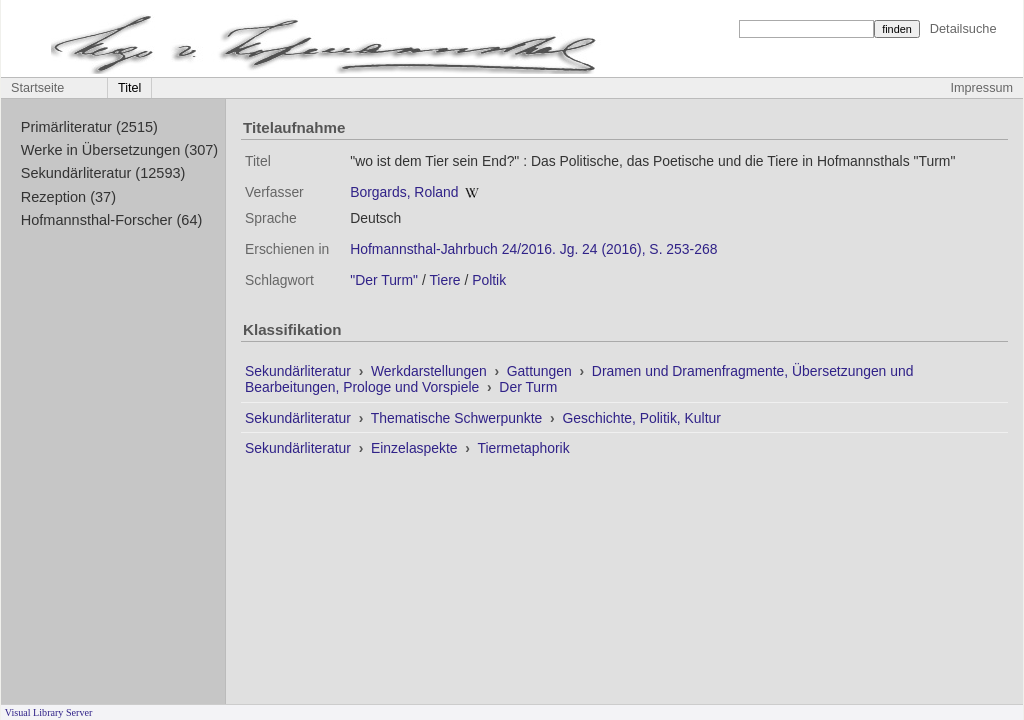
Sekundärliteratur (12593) (103, 173)
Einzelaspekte (416, 448)
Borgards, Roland (404, 192)
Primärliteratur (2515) (89, 127)
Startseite (37, 88)
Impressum (982, 88)
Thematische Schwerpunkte (458, 418)
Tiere (444, 280)
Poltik (489, 280)
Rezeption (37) (68, 197)
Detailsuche (963, 28)
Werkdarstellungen (431, 371)
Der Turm (528, 387)
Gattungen (541, 371)
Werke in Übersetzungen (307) (119, 150)
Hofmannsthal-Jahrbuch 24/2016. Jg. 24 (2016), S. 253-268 (533, 249)
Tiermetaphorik (523, 448)
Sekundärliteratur (300, 371)
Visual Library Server (49, 712)
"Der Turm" (384, 280)
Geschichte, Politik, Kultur (641, 418)
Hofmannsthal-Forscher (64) (112, 220)
